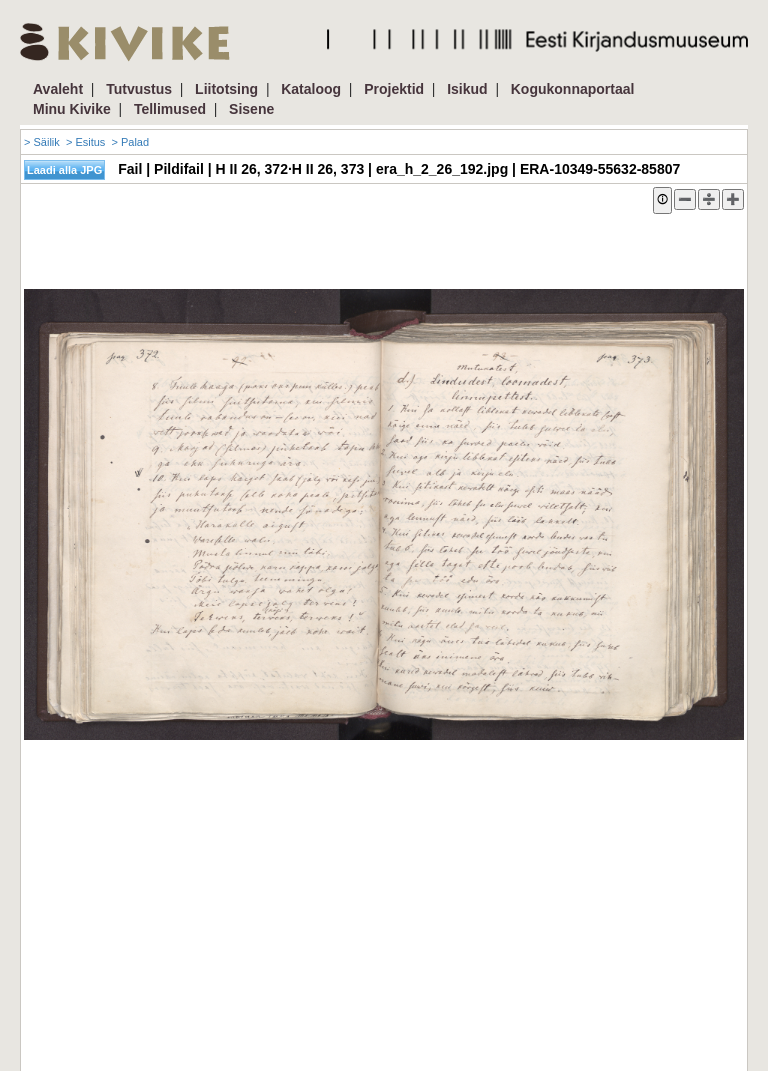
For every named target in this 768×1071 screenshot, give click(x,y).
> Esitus (85, 142)
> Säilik (42, 142)
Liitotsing (226, 89)
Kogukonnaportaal (573, 89)
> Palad (130, 142)
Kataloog (311, 89)
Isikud (467, 89)
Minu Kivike (72, 109)
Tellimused (170, 109)
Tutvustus (139, 89)
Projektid (394, 89)
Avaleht (58, 89)
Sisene (251, 109)
